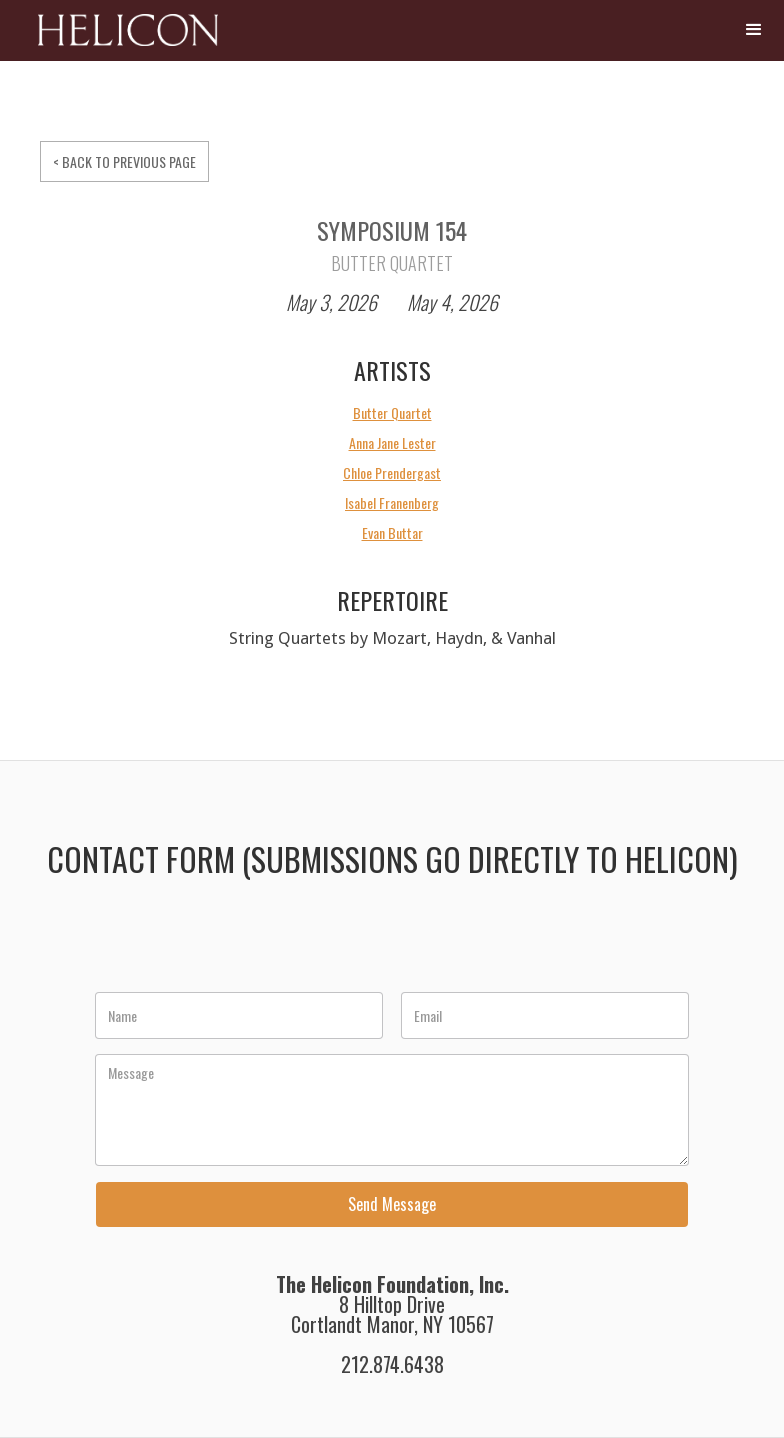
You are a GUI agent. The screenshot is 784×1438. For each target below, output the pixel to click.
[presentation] (248, 946)
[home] (114, 37)
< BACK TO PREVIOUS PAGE (124, 161)
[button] (754, 30)
